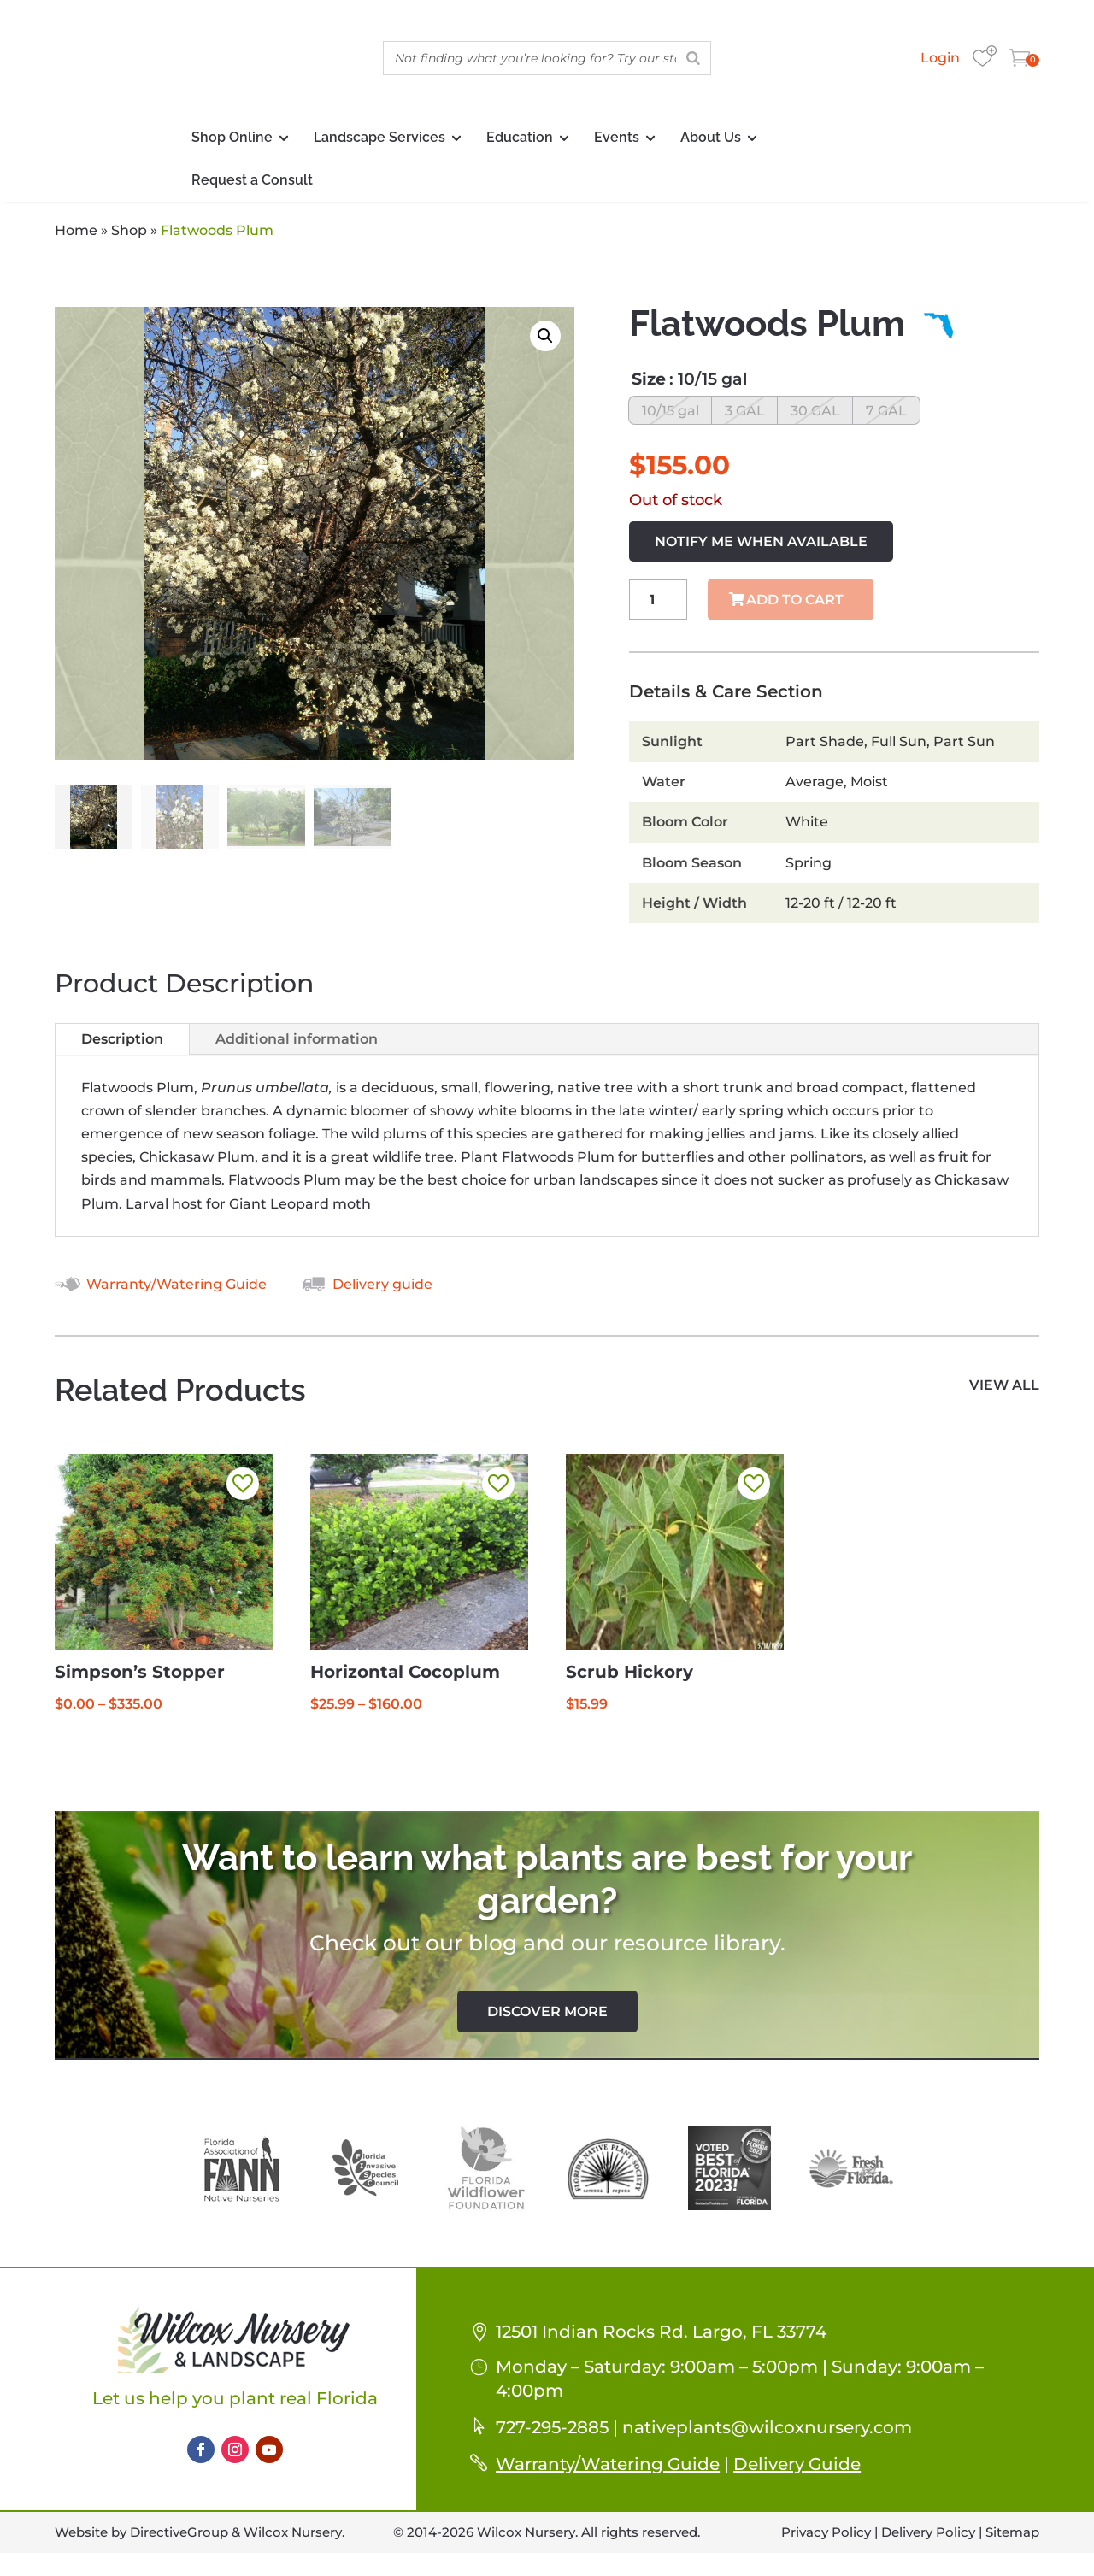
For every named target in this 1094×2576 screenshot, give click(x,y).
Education (519, 137)
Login (940, 58)
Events (616, 137)
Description (122, 1046)
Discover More (547, 2018)
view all (1004, 1392)
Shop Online (232, 137)
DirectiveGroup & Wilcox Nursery (236, 2539)
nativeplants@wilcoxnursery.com (767, 2434)
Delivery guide (382, 1291)
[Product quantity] (658, 606)
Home (76, 230)
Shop (129, 230)
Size (649, 379)
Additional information (296, 1046)
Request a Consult (252, 180)
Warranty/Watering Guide (176, 1291)
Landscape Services (379, 137)
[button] (545, 336)
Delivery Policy (928, 2539)
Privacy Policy (826, 2539)
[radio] (674, 414)
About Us (710, 137)
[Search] (693, 58)
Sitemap (1012, 2539)
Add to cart (795, 606)
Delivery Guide (797, 2471)
